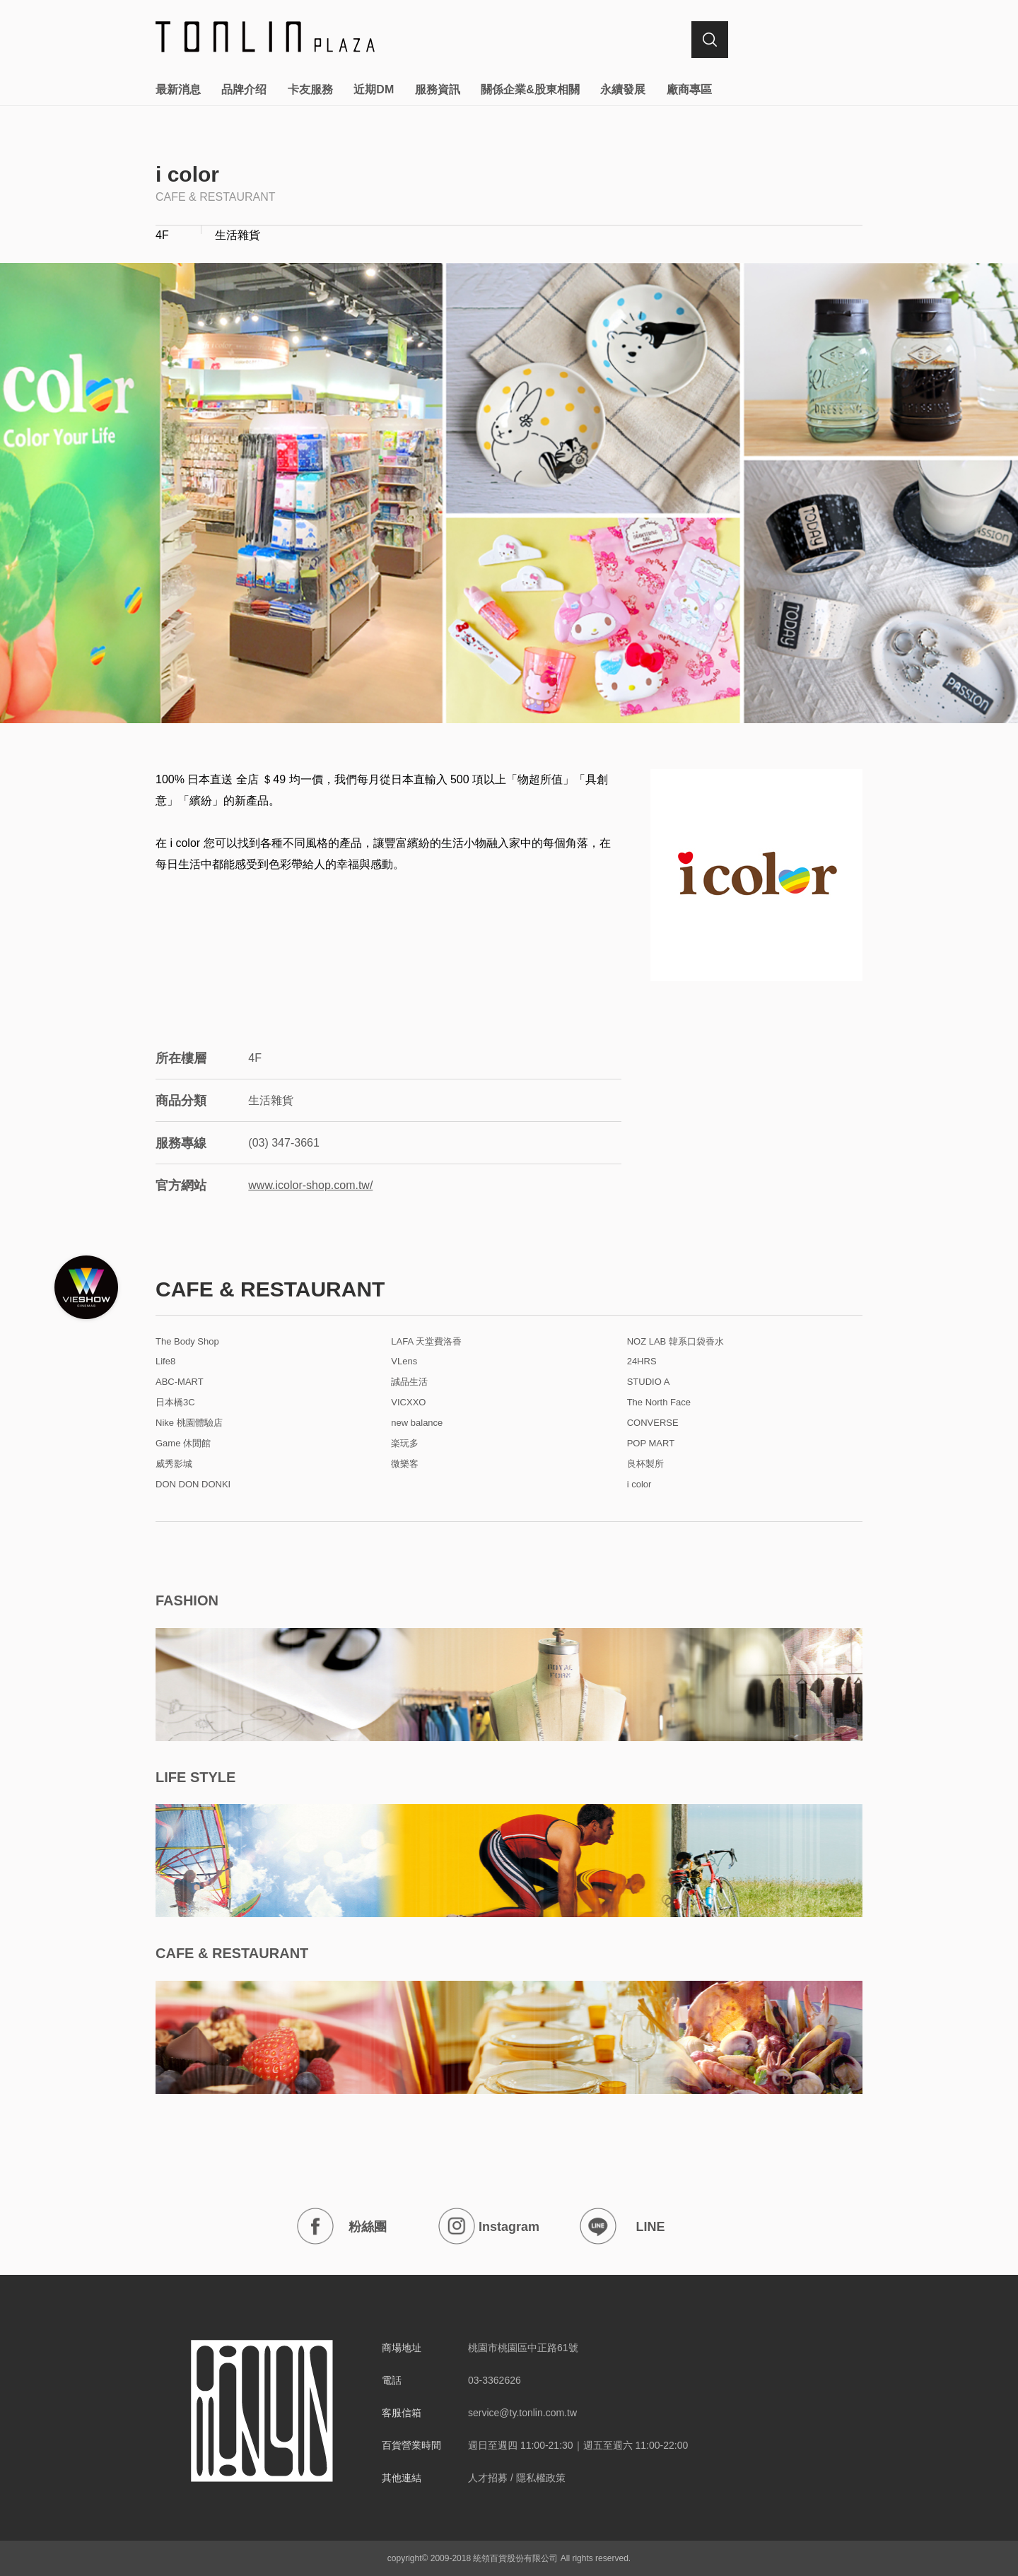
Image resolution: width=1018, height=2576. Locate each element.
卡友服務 (310, 89)
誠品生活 (409, 1382)
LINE (622, 2226)
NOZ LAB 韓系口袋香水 (675, 1342)
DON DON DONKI (193, 1484)
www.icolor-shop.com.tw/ (310, 1185)
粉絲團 (342, 2226)
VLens (404, 1361)
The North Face (659, 1402)
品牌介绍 (244, 89)
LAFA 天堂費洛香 (426, 1342)
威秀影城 (174, 1464)
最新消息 (178, 89)
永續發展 (622, 89)
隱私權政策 (541, 2477)
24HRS (642, 1361)
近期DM (373, 89)
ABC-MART (180, 1382)
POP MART (650, 1443)
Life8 (165, 1361)
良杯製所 (645, 1464)
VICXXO (408, 1402)
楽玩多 (405, 1443)
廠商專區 (689, 89)
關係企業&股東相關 (530, 89)
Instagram (488, 2226)
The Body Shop (187, 1342)
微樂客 (405, 1464)
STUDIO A (648, 1382)
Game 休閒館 (183, 1443)
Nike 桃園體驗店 (189, 1423)
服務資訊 (437, 89)
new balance (417, 1423)
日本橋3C (175, 1402)
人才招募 (488, 2477)
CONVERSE (653, 1423)
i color (639, 1484)
